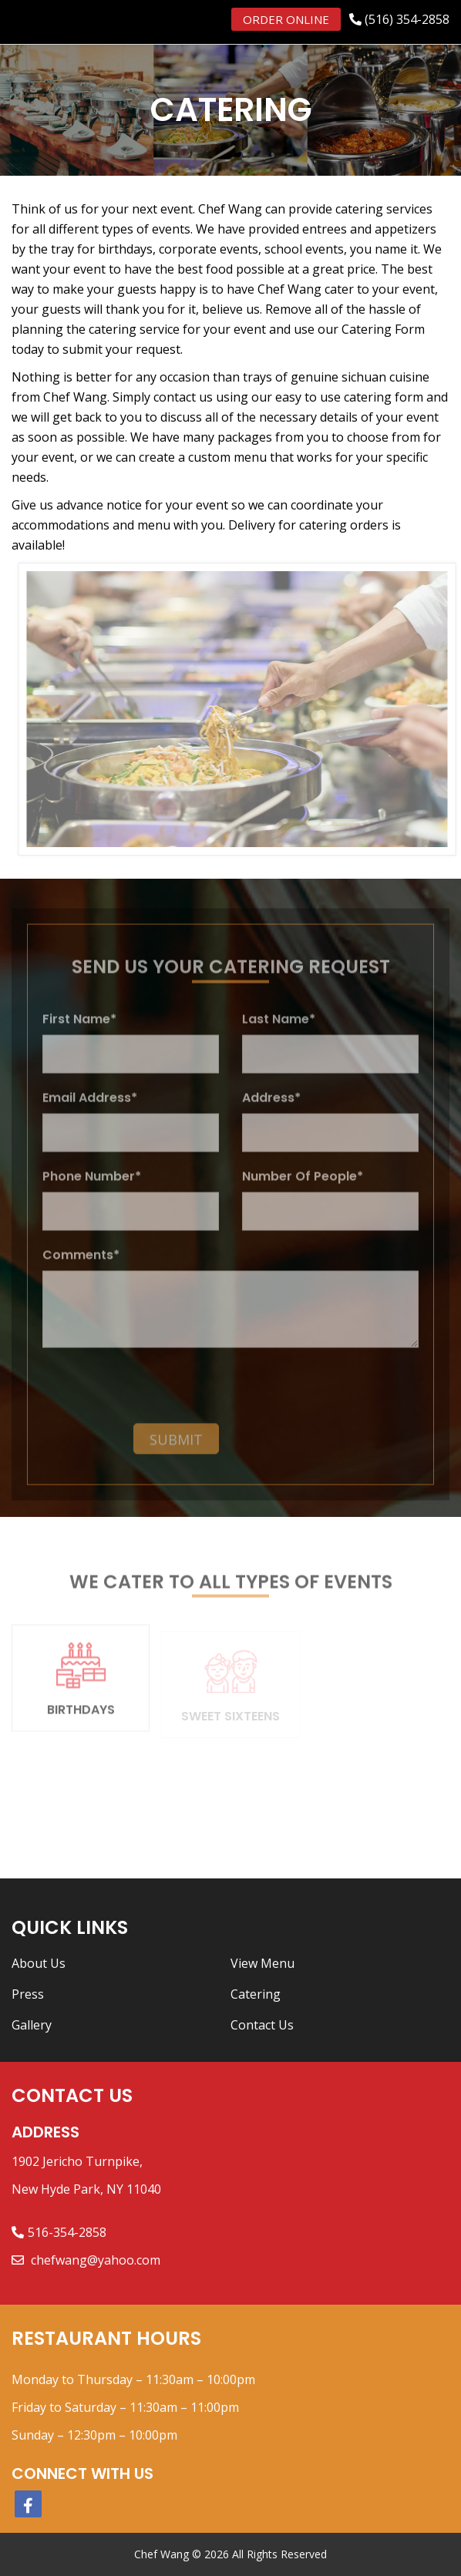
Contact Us (262, 2024)
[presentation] (132, 1394)
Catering (255, 1994)
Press (28, 1994)
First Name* (79, 1027)
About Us (39, 1963)
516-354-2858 (67, 2232)
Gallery (32, 2024)
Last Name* (278, 1027)
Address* (271, 1106)
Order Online (286, 19)
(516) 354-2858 (407, 19)
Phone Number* (91, 1184)
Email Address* (89, 1106)
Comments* (80, 1263)
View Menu (262, 1963)
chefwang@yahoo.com (94, 2259)
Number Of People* (302, 1184)
